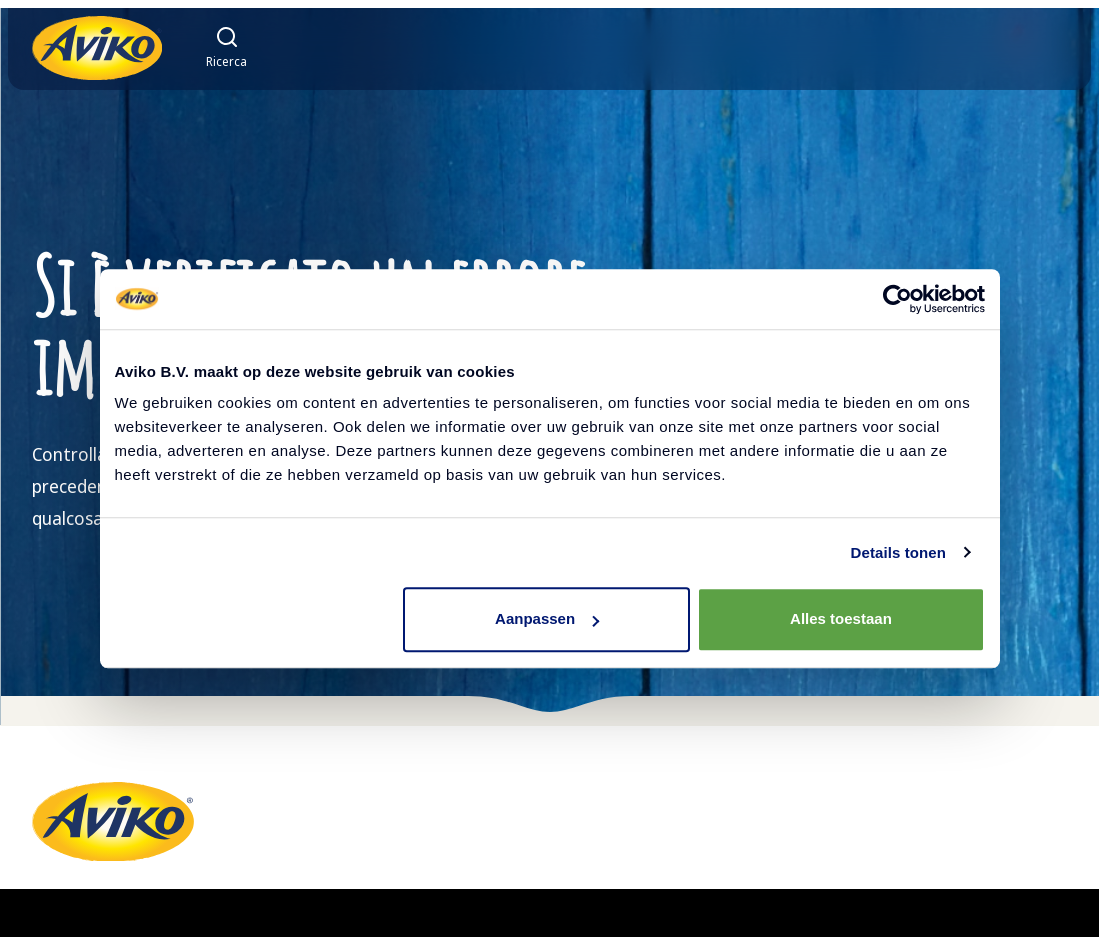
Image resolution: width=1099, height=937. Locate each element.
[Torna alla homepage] (97, 48)
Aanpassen (547, 618)
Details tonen (898, 552)
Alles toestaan (841, 618)
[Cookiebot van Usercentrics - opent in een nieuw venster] (897, 299)
